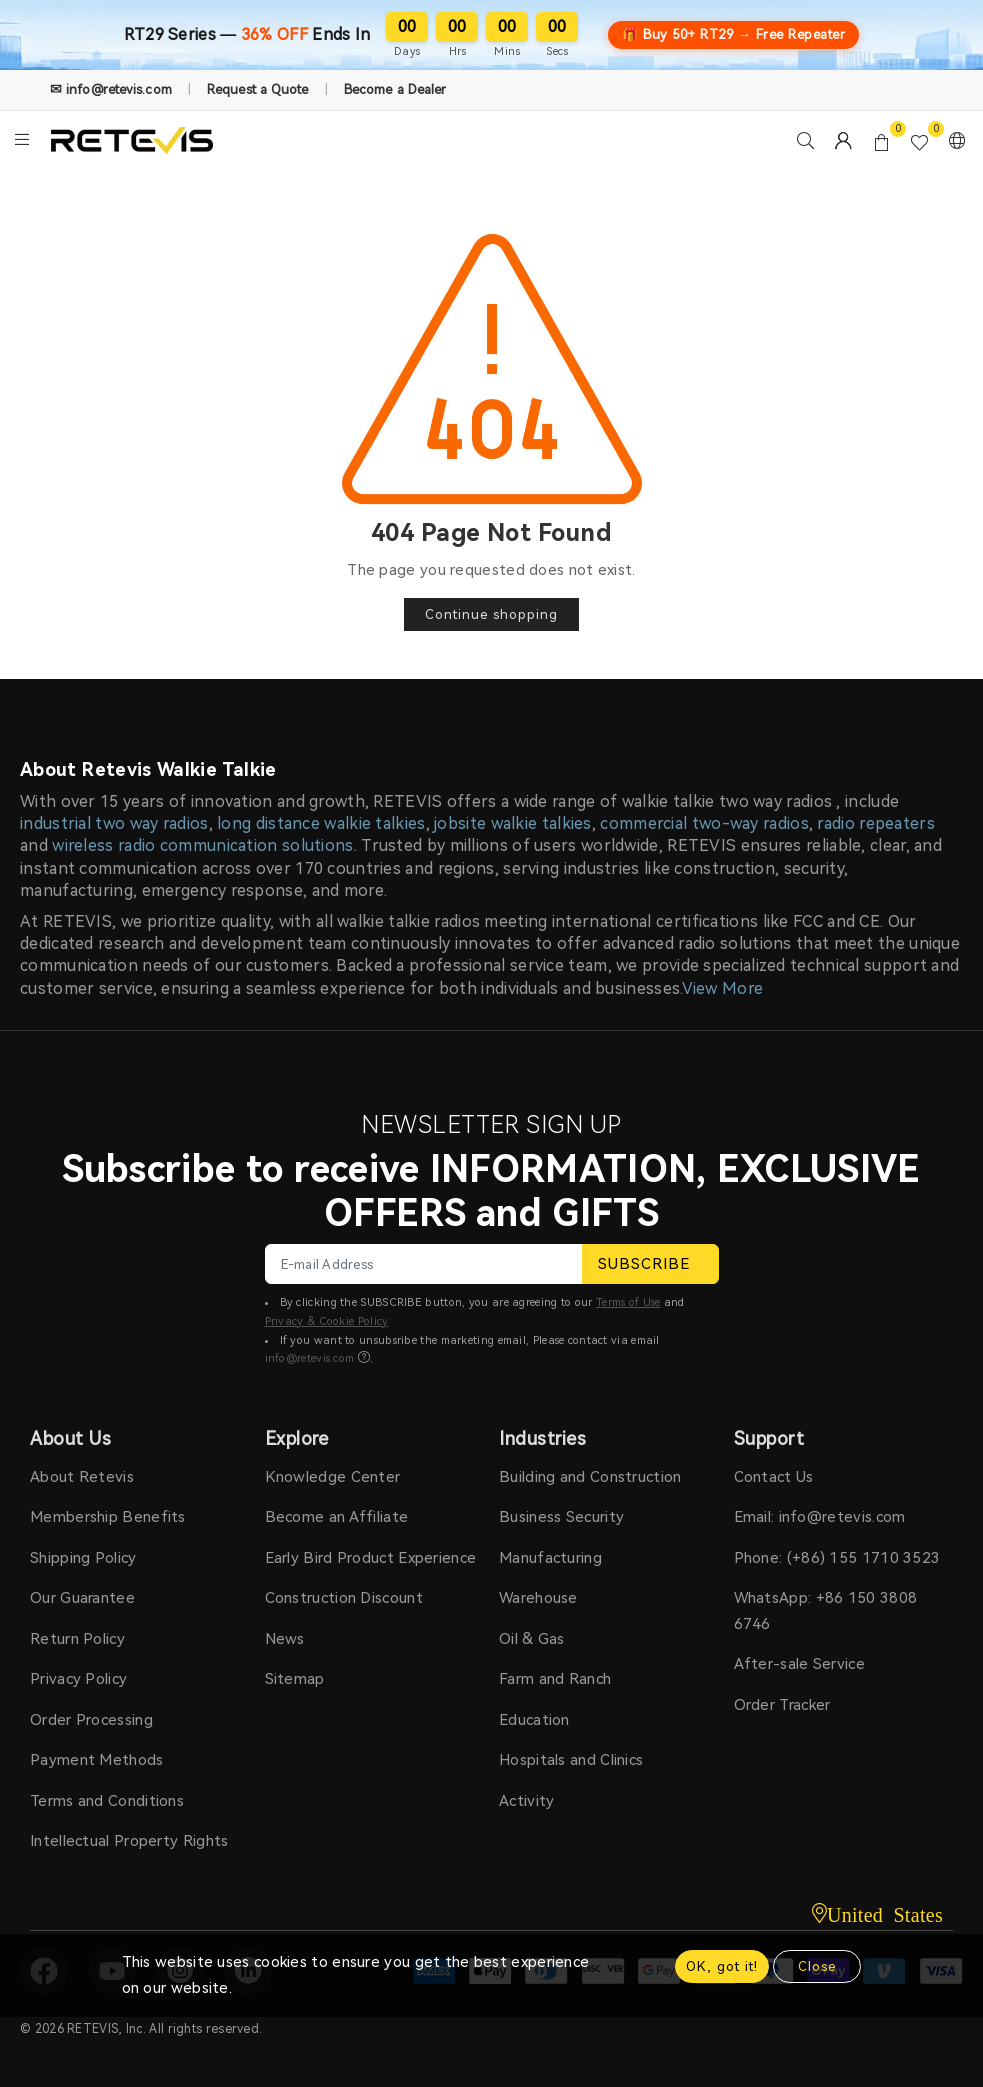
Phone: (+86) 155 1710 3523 (837, 1558)
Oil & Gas (532, 1639)
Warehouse (538, 1598)
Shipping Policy (83, 1558)
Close (817, 1966)
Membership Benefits (108, 1517)
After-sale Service (799, 1664)
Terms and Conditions (107, 1801)
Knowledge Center (333, 1477)
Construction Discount (344, 1598)
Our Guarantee (82, 1598)
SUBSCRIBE (650, 1264)
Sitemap (295, 1679)
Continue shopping (491, 614)
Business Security (561, 1517)
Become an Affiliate (337, 1517)
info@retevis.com (310, 1358)
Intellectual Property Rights (129, 1841)
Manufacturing (550, 1558)
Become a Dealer (395, 89)
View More (723, 988)
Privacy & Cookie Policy (327, 1321)
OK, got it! (722, 1966)
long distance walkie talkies (321, 823)
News (285, 1639)
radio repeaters (876, 823)
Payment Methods (97, 1760)
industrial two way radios (114, 823)
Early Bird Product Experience (371, 1558)
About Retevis (82, 1477)
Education (534, 1720)
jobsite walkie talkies (513, 823)
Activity (526, 1801)
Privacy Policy (78, 1679)
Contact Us (774, 1477)
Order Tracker (782, 1705)
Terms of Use (628, 1302)
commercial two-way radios (704, 823)
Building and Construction (590, 1477)
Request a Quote (258, 89)
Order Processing (91, 1720)
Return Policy (77, 1639)
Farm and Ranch (555, 1679)
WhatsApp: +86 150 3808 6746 (826, 1611)
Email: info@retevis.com (820, 1517)
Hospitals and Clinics (571, 1760)
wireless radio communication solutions (202, 845)
